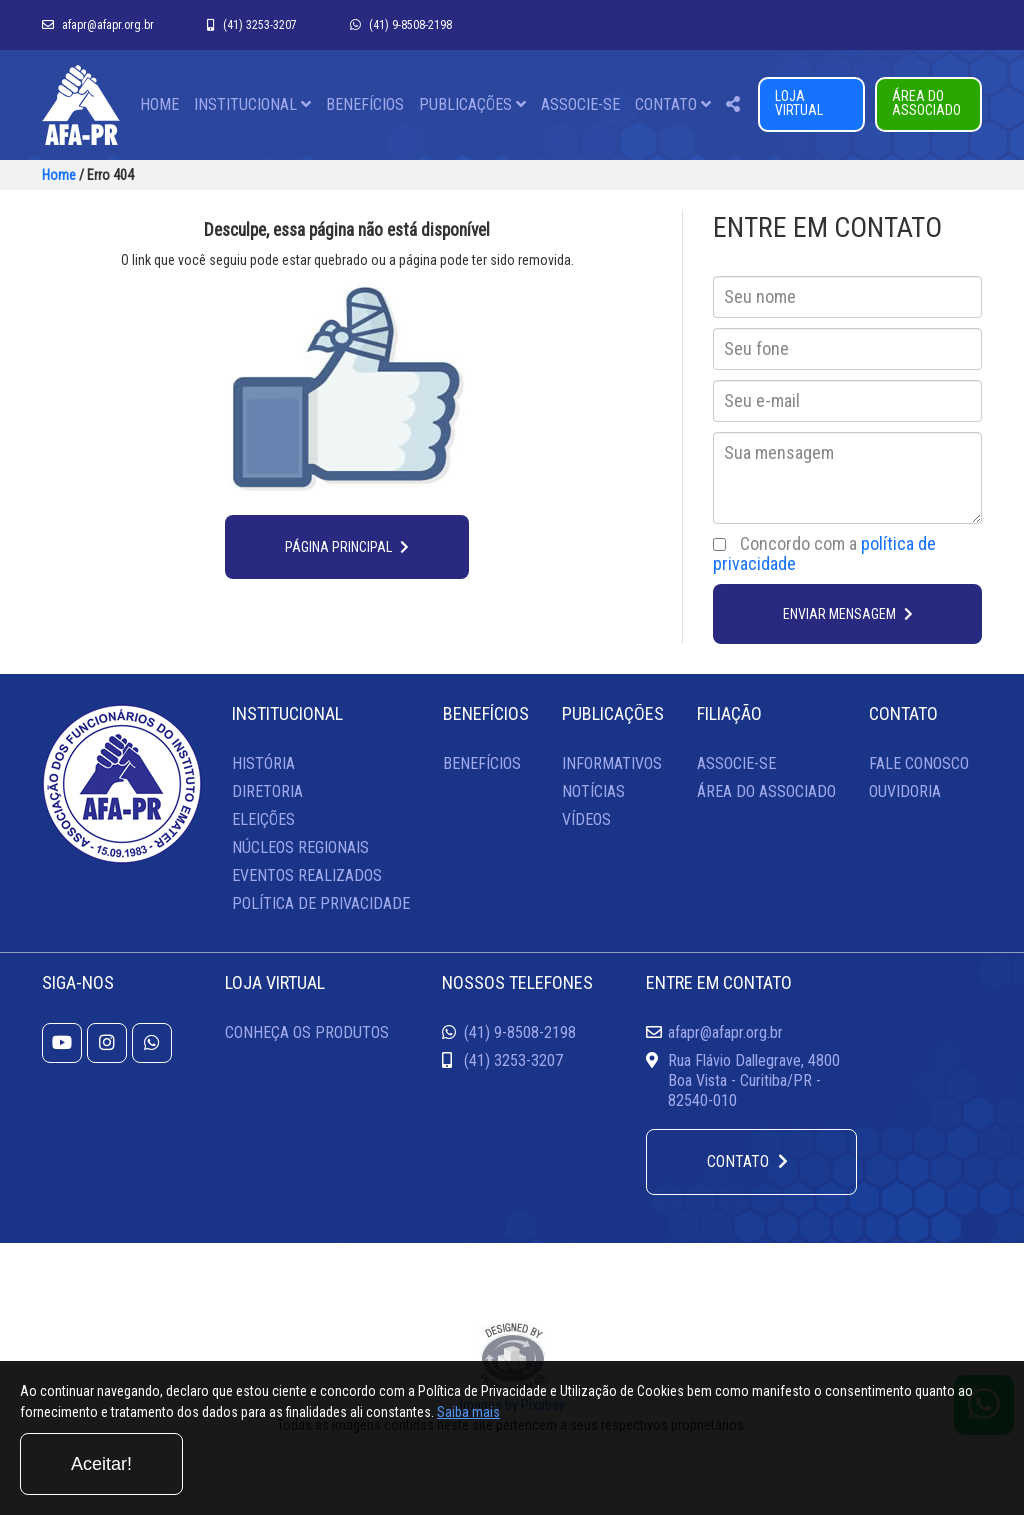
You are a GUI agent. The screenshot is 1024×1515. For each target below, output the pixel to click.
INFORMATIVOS (612, 763)
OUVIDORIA (905, 791)
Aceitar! (922, 1464)
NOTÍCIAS (593, 791)
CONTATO (747, 1161)
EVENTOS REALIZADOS (307, 875)
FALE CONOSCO (919, 763)
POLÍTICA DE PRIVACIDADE (321, 903)
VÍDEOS (586, 819)
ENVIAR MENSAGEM (848, 614)
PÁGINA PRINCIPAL (347, 547)
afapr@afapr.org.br (98, 25)
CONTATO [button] (673, 104)
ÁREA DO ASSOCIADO (926, 103)
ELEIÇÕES (263, 819)
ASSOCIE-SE (580, 104)
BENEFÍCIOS (365, 104)
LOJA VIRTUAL (799, 103)
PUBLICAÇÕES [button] (472, 104)
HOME (159, 104)
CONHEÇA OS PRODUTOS (307, 1032)
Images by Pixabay (512, 1405)
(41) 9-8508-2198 (401, 25)
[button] (733, 105)
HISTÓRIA (263, 763)
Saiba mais (630, 1469)
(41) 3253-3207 (252, 25)
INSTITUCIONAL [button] (252, 104)
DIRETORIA (267, 791)
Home (59, 175)
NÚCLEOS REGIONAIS (300, 847)
